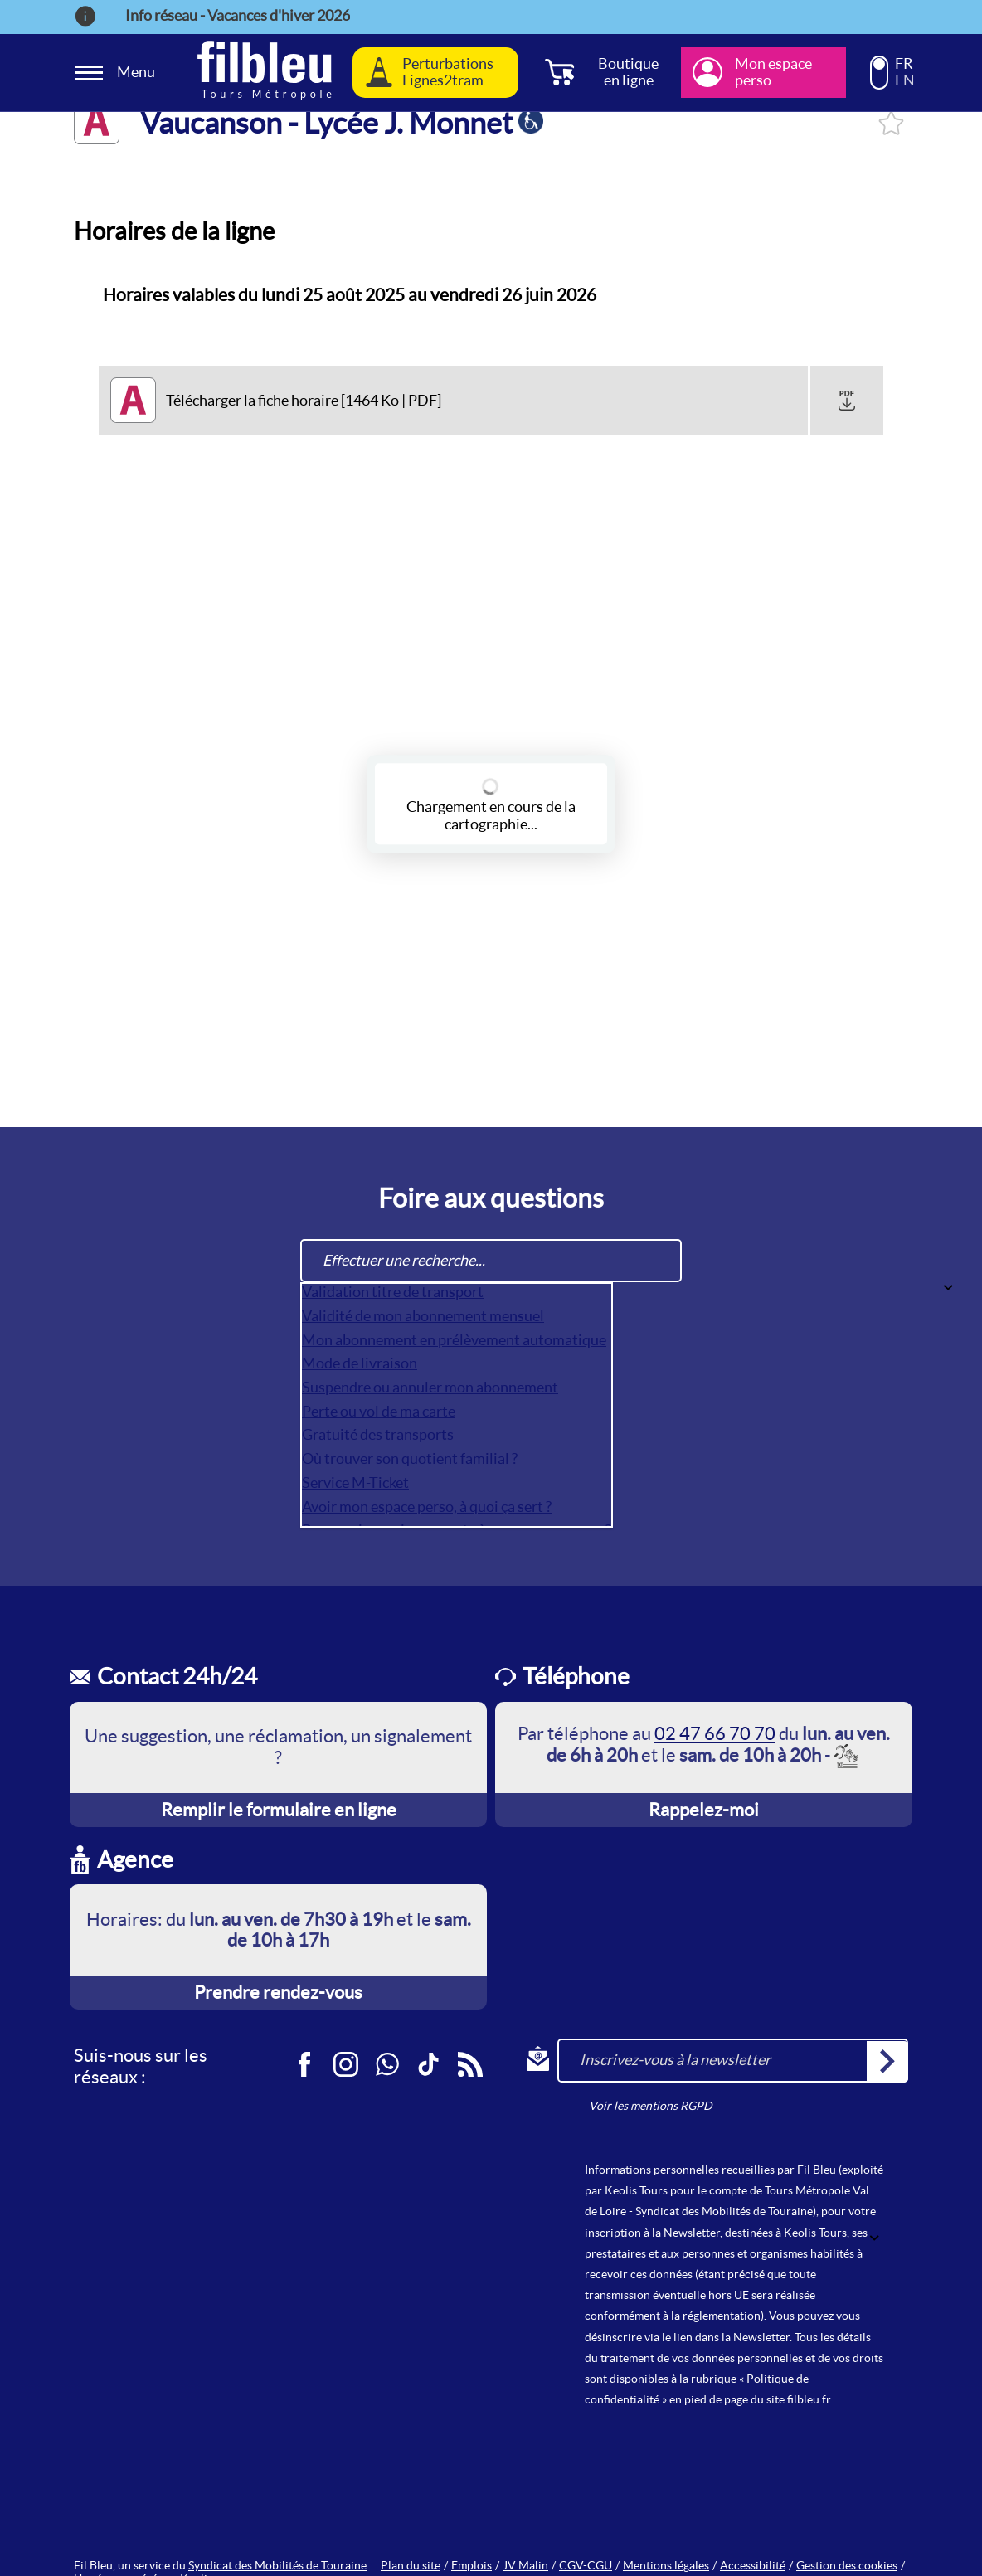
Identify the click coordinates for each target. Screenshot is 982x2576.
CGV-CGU (585, 2565)
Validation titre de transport (393, 1291)
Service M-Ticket (355, 1482)
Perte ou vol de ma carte (378, 1411)
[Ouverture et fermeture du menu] (117, 73)
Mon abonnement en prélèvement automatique (454, 1340)
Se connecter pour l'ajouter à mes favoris (891, 123)
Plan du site (410, 2565)
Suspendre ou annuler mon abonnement (430, 1387)
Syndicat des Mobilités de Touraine (277, 2565)
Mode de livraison (359, 1363)
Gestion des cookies (846, 2565)
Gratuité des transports (378, 1434)
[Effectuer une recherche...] (491, 1261)
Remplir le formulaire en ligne (278, 1810)
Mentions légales (666, 2565)
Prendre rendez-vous (278, 1992)
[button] (847, 400)
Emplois (471, 2565)
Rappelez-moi (704, 1810)
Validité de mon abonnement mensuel (423, 1315)
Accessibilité (752, 2565)
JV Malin (525, 2565)
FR (904, 64)
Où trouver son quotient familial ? (410, 1458)
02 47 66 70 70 (714, 1733)
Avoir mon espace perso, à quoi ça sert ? (427, 1506)
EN (905, 80)
